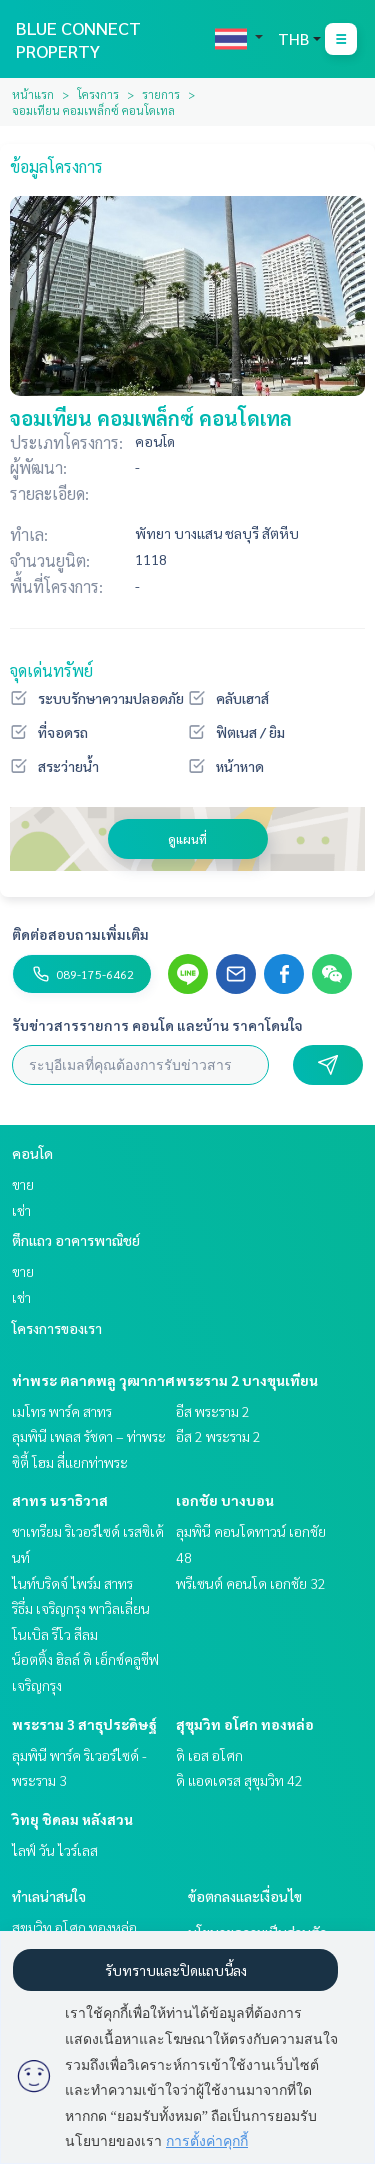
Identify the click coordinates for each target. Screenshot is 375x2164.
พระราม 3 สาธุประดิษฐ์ (84, 1724)
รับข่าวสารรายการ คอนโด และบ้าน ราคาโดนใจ (157, 1025)
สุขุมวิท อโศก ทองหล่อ (245, 1724)
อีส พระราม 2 (213, 1411)
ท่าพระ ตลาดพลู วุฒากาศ (93, 1380)
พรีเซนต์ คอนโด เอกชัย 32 (251, 1583)
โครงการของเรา (57, 1328)
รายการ (161, 94)
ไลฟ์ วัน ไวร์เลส (55, 1850)
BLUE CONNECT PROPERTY (78, 39)
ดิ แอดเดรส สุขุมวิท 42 (239, 1780)
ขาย (23, 1184)
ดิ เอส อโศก (209, 1755)
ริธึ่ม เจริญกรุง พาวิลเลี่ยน (81, 1608)
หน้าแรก (33, 94)
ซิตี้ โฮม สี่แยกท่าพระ (70, 1462)
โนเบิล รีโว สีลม (55, 1634)
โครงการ (98, 94)
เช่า (21, 1210)
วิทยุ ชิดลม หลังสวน (72, 1819)
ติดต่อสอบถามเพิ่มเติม (80, 934)
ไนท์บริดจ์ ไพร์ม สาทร (72, 1583)
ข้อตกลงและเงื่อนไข (245, 1896)
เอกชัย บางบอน (225, 1500)
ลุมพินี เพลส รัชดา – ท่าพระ (89, 1436)
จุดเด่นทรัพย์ (51, 670)
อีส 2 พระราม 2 (218, 1436)
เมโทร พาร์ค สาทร (62, 1411)
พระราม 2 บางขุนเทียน (247, 1380)
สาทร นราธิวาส (60, 1500)
